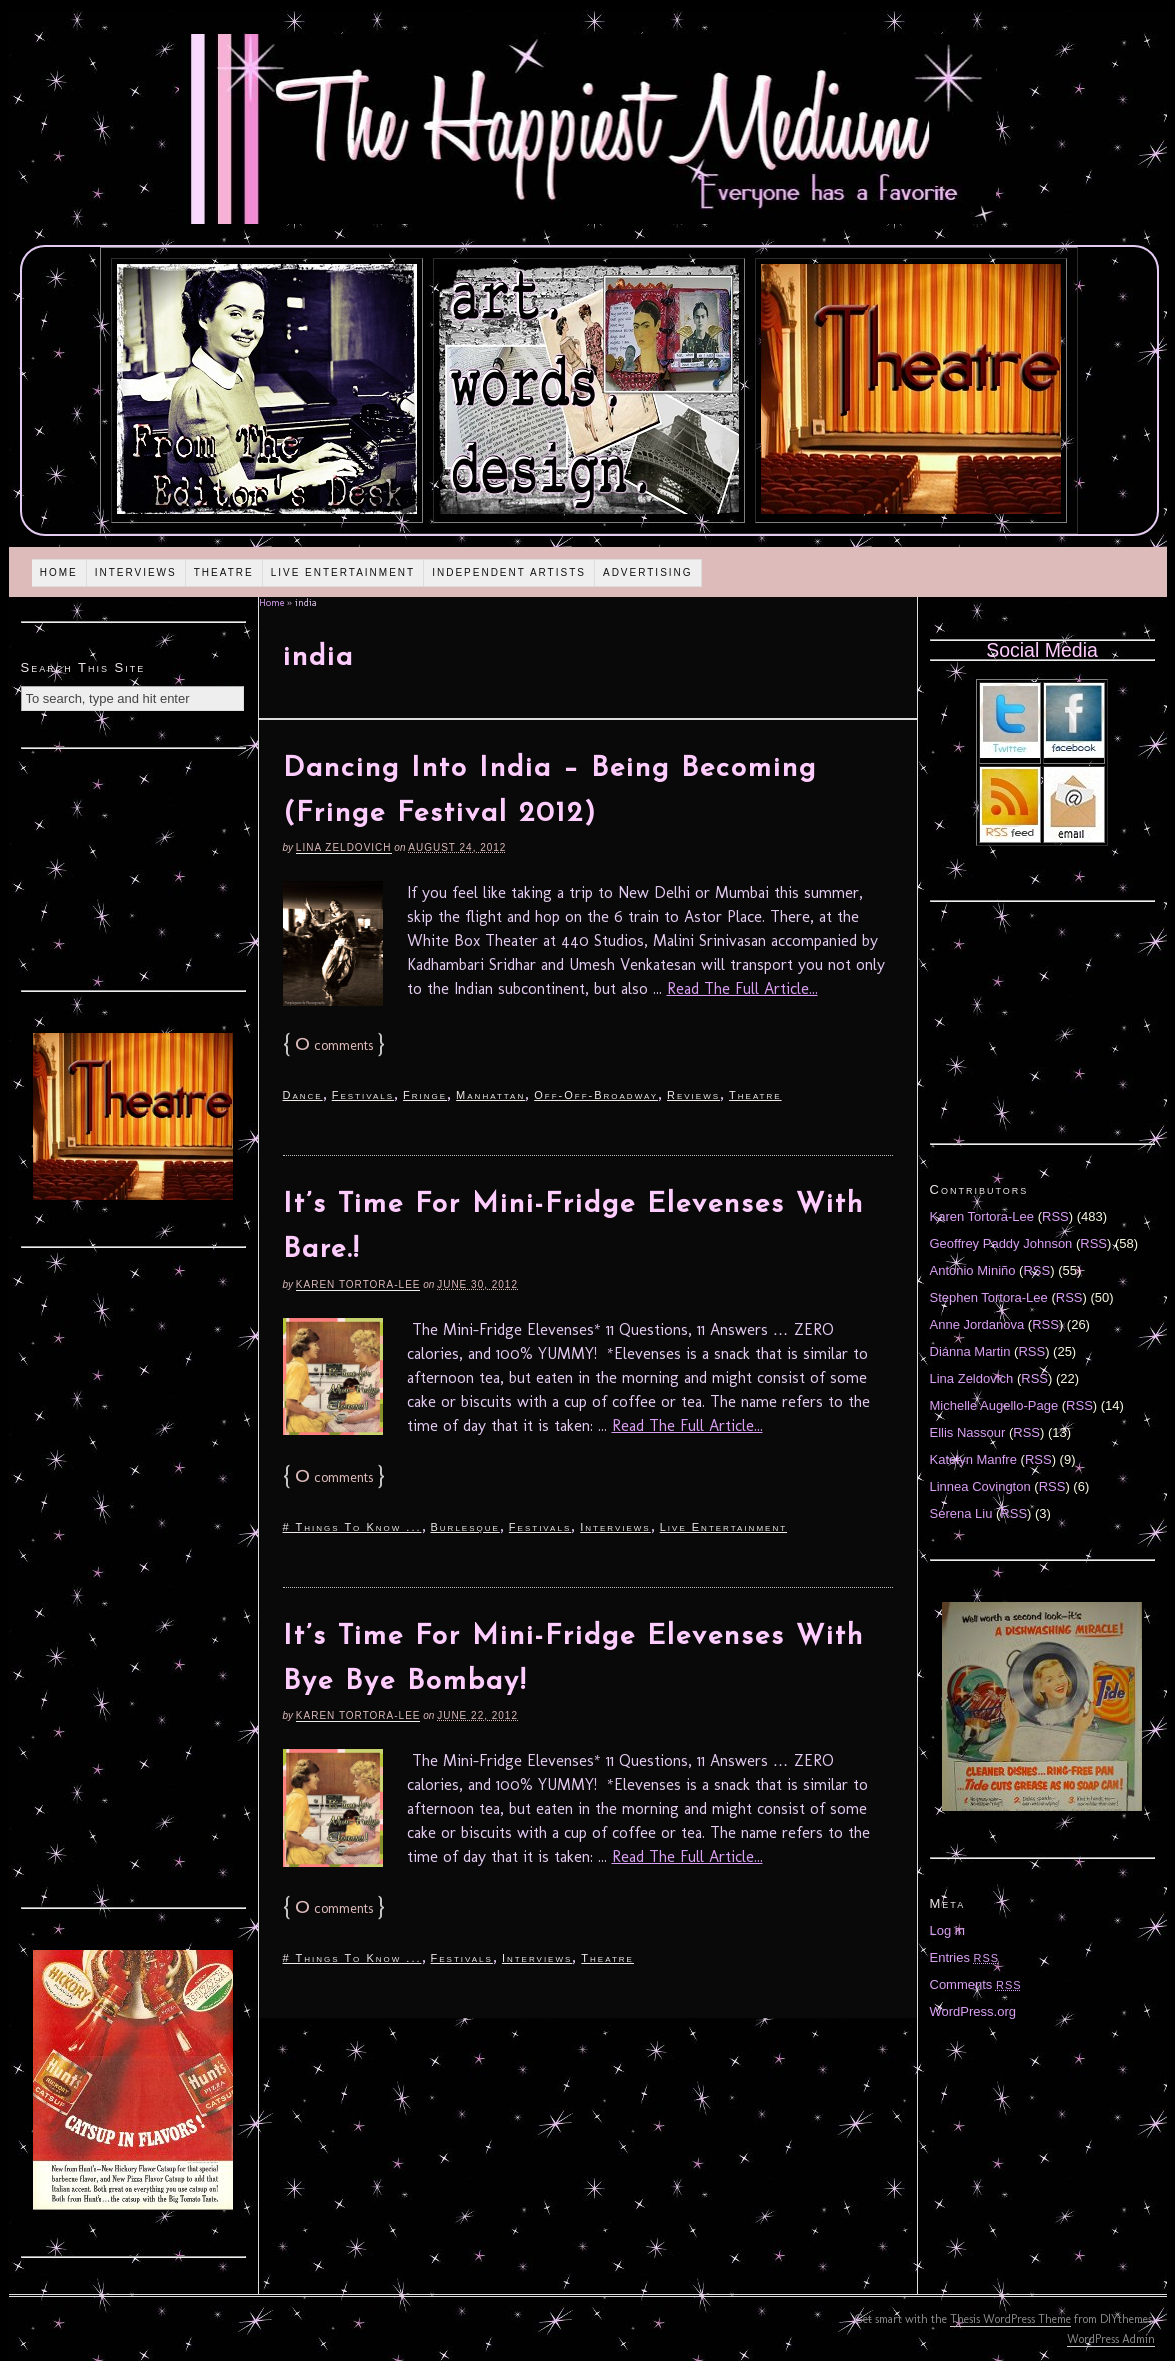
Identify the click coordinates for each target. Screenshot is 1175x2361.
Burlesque (465, 1527)
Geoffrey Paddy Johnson (1001, 1243)
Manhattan (490, 1095)
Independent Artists (509, 572)
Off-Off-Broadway (596, 1095)
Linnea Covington (980, 1486)
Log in (947, 1930)
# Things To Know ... (352, 1527)
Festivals (363, 1095)
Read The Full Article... (742, 988)
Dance (303, 1095)
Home (59, 572)
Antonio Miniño (973, 1270)
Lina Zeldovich (344, 847)
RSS (1055, 1216)
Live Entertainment (343, 572)
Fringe (425, 1095)
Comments (976, 1984)
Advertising (648, 572)
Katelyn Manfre (973, 1459)
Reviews (693, 1095)
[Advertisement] (133, 867)
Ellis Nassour (968, 1432)
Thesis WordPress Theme (1010, 2319)
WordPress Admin (1111, 2339)
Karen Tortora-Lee (358, 1284)
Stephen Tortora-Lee (989, 1297)
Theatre (224, 572)
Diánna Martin (970, 1351)
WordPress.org (973, 2011)
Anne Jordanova (977, 1324)
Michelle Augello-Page (994, 1405)
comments (334, 1045)
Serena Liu (961, 1513)
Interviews (136, 572)
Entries (965, 1957)
